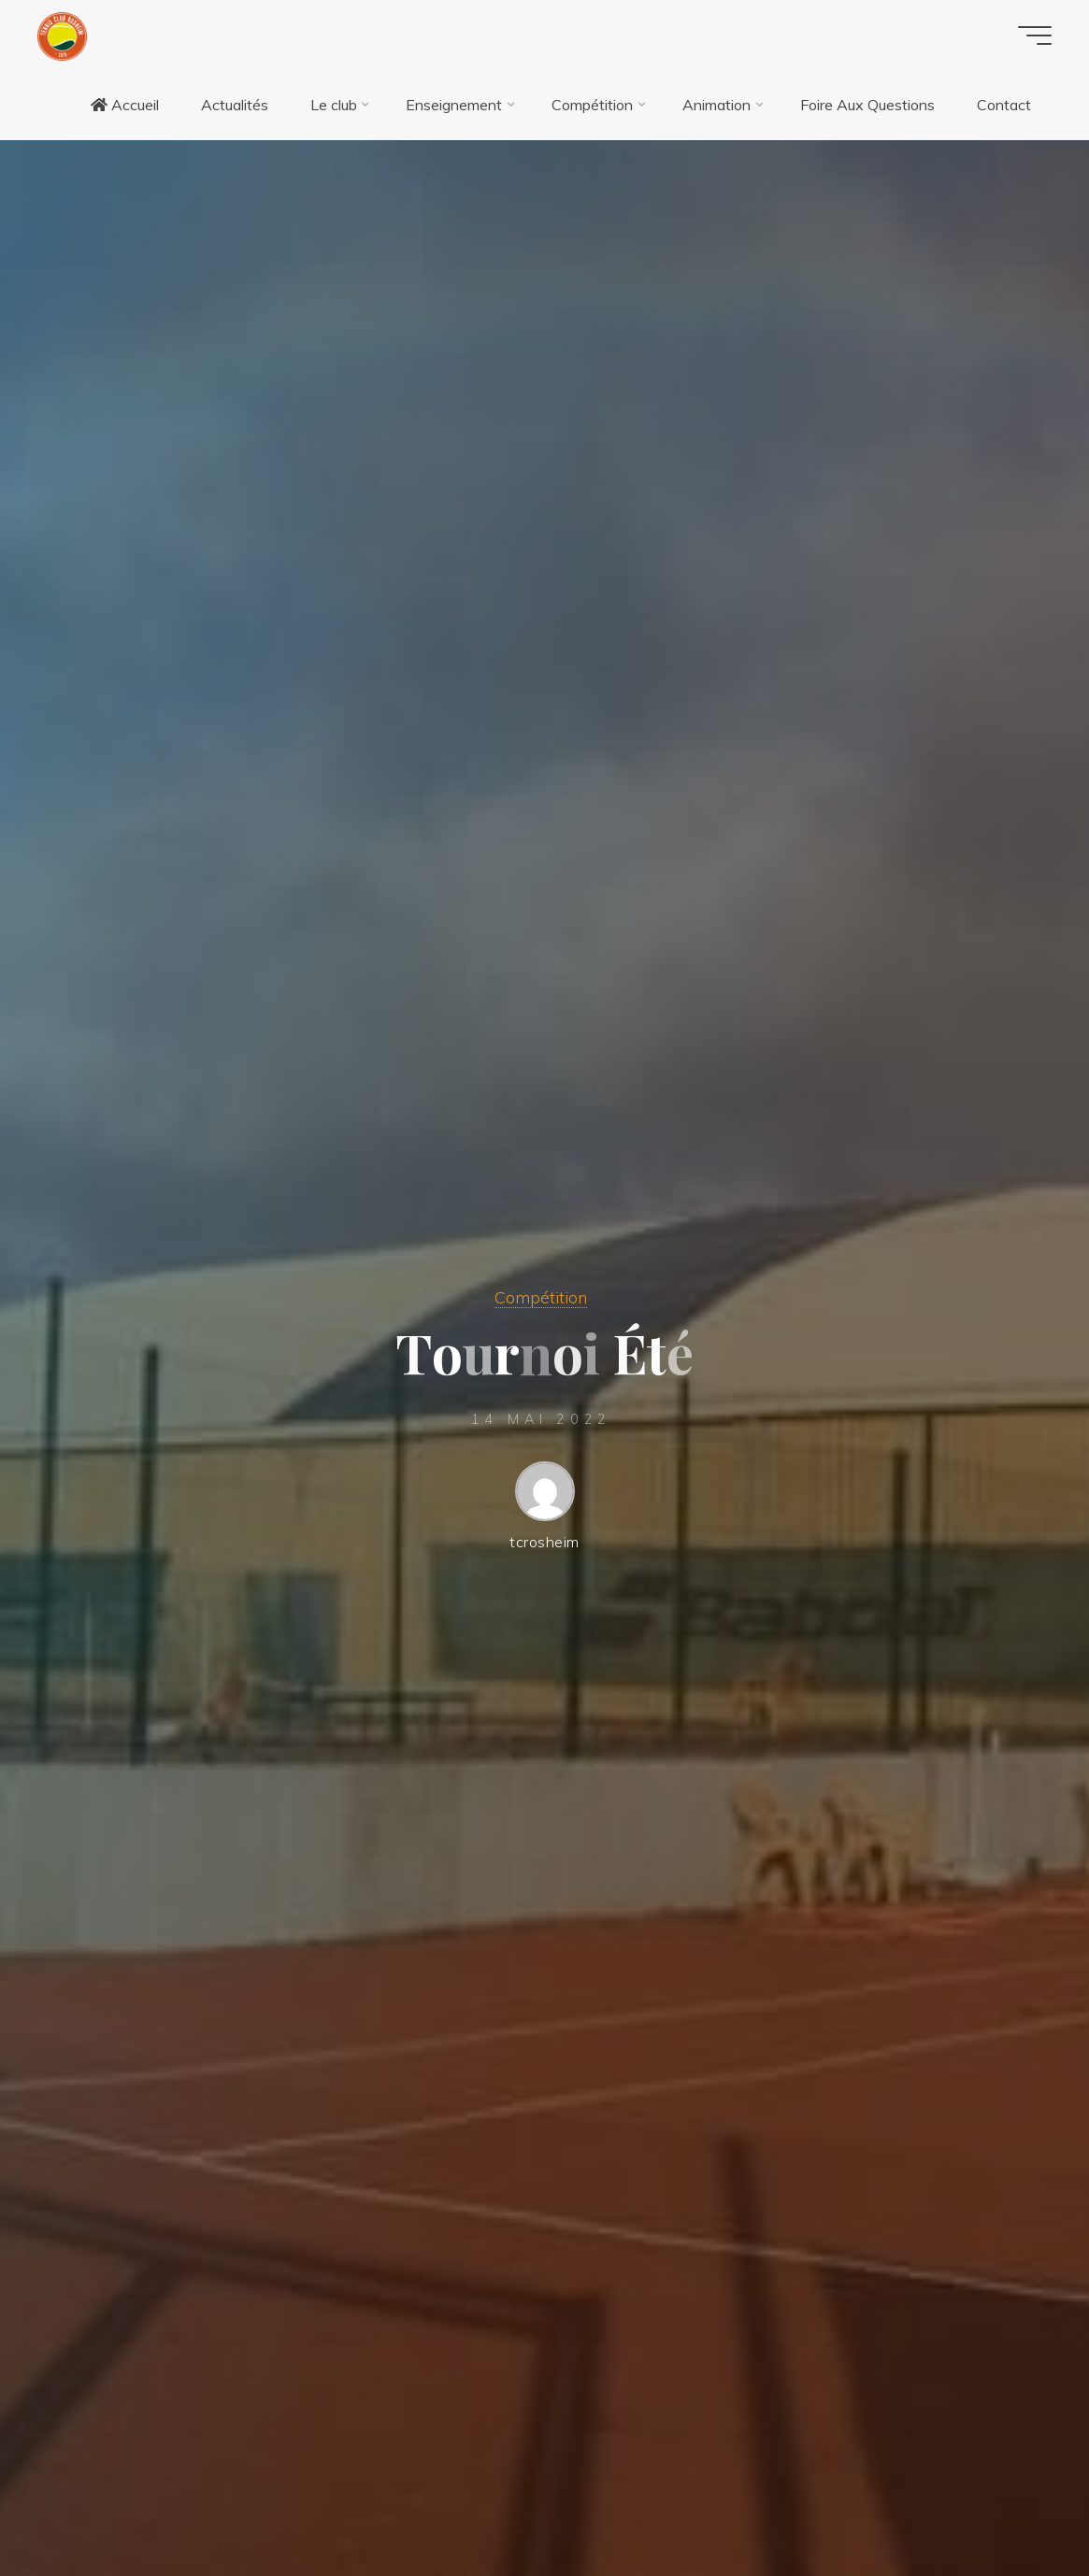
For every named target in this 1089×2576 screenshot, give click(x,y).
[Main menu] (1035, 35)
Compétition (540, 1297)
